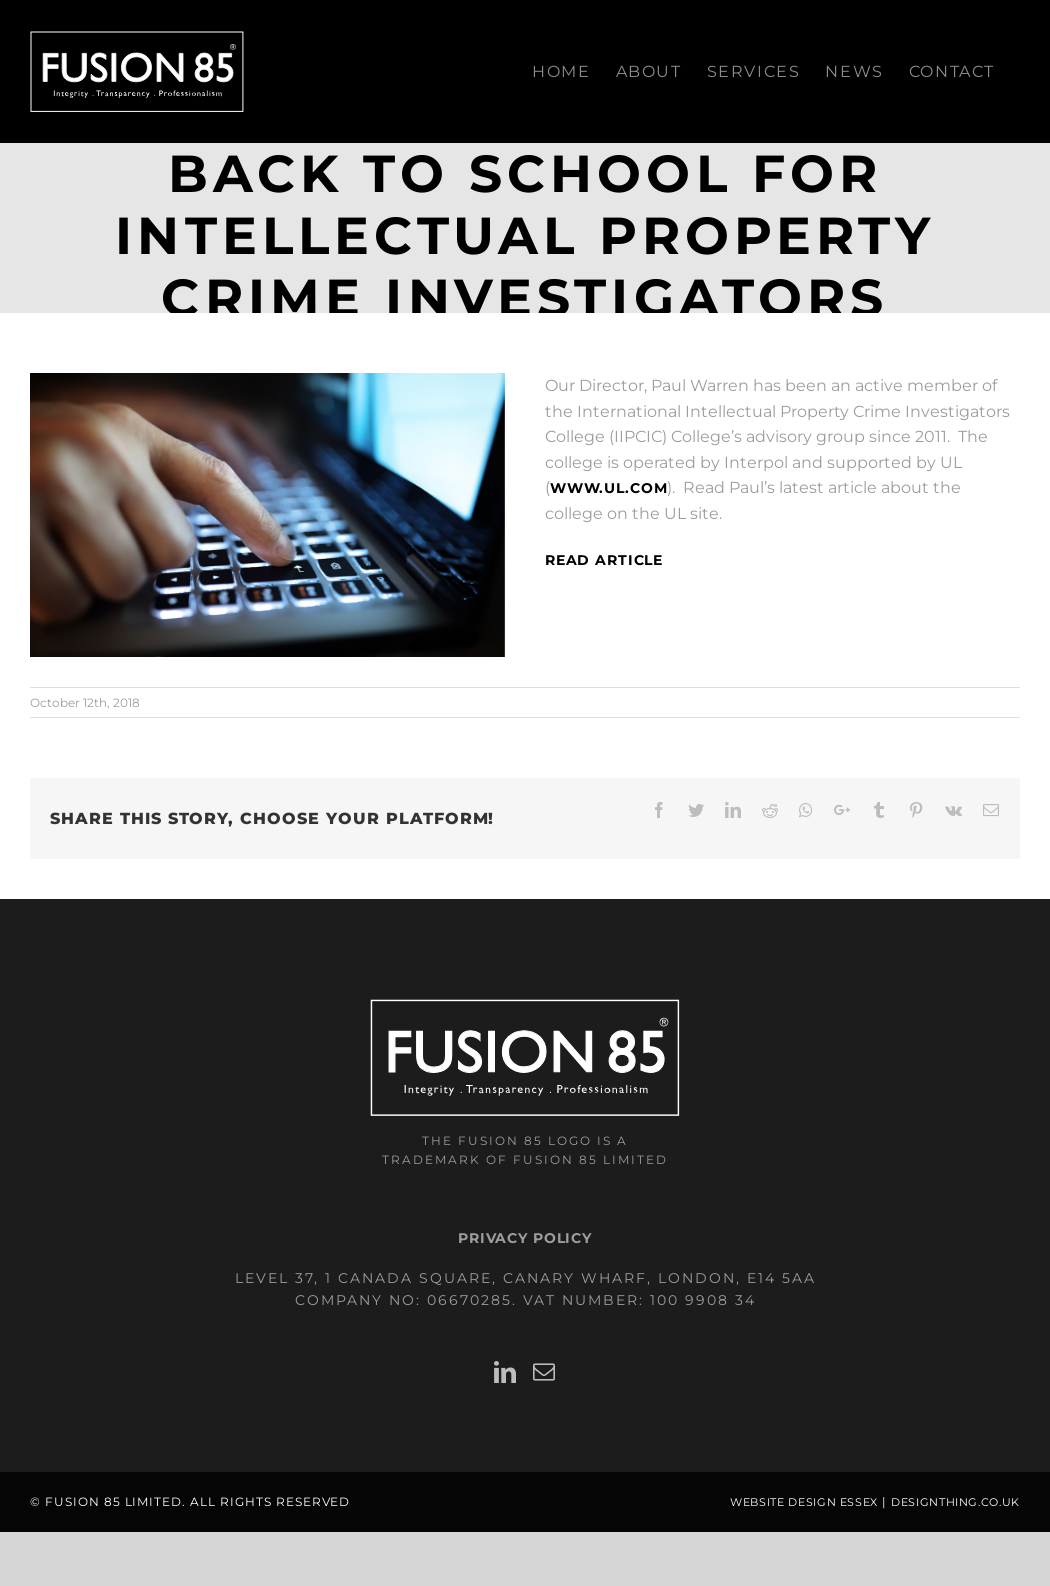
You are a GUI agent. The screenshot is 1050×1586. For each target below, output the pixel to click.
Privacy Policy (525, 1238)
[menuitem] (561, 71)
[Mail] (544, 1372)
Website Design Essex (804, 1502)
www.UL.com (609, 488)
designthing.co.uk (955, 1502)
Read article (604, 560)
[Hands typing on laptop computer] (267, 515)
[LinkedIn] (505, 1372)
